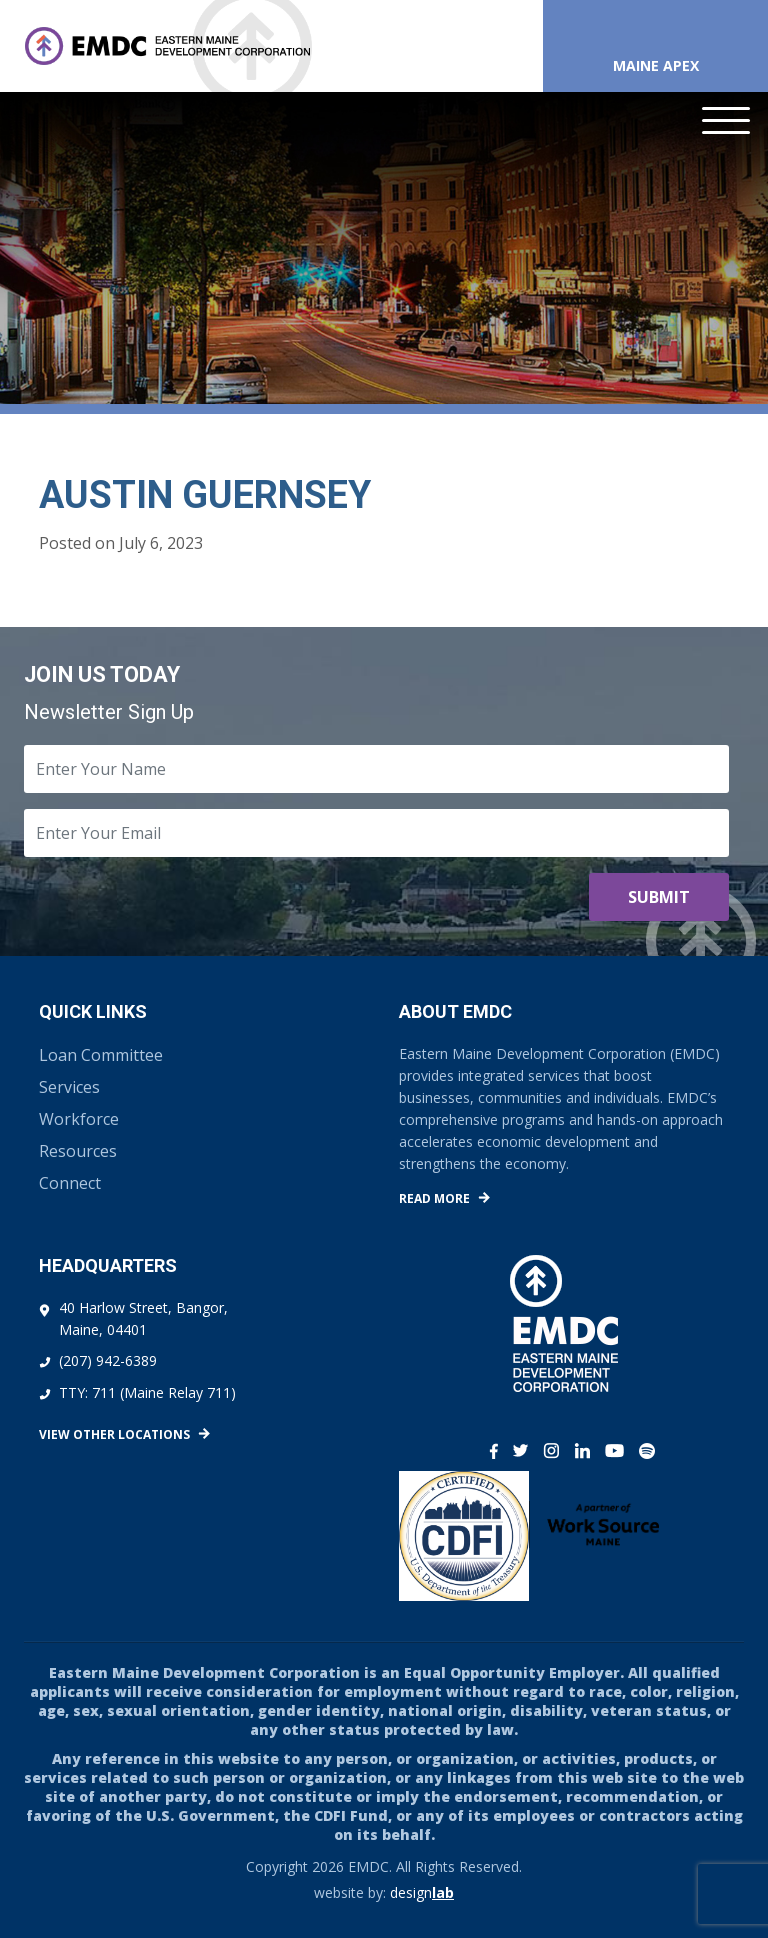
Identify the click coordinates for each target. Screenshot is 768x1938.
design (422, 1892)
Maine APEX (656, 65)
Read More (434, 1198)
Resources (78, 1151)
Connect (70, 1183)
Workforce (79, 1119)
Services (69, 1087)
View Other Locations (114, 1434)
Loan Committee (101, 1055)
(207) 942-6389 (108, 1360)
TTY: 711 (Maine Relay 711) (147, 1392)
